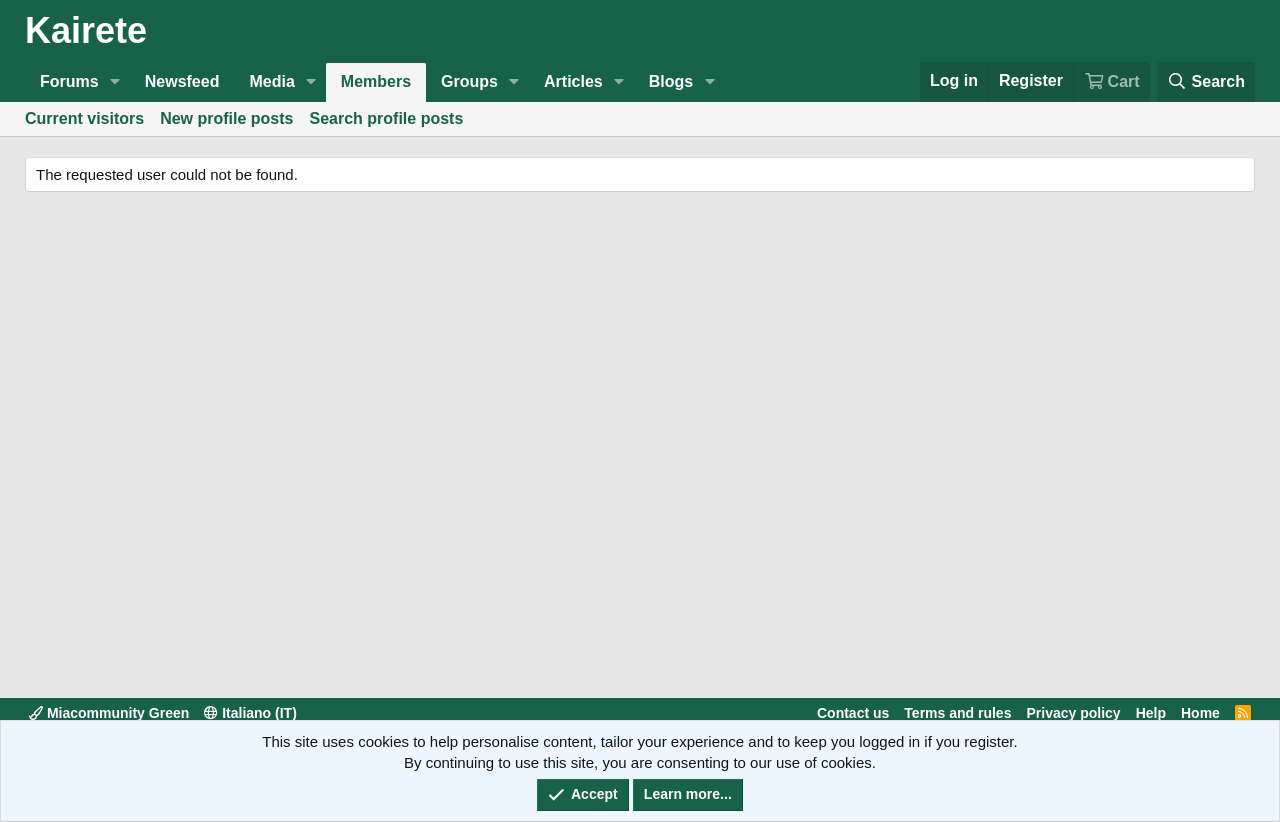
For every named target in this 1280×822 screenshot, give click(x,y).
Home (1200, 713)
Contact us (853, 713)
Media (271, 81)
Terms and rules (957, 713)
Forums (69, 81)
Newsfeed (182, 81)
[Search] (1206, 81)
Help (1151, 713)
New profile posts (226, 118)
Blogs (671, 81)
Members (376, 81)
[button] (115, 82)
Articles (573, 81)
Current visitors (84, 118)
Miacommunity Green (109, 713)
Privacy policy (1073, 713)
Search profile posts (387, 118)
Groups (469, 81)
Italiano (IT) (250, 713)
